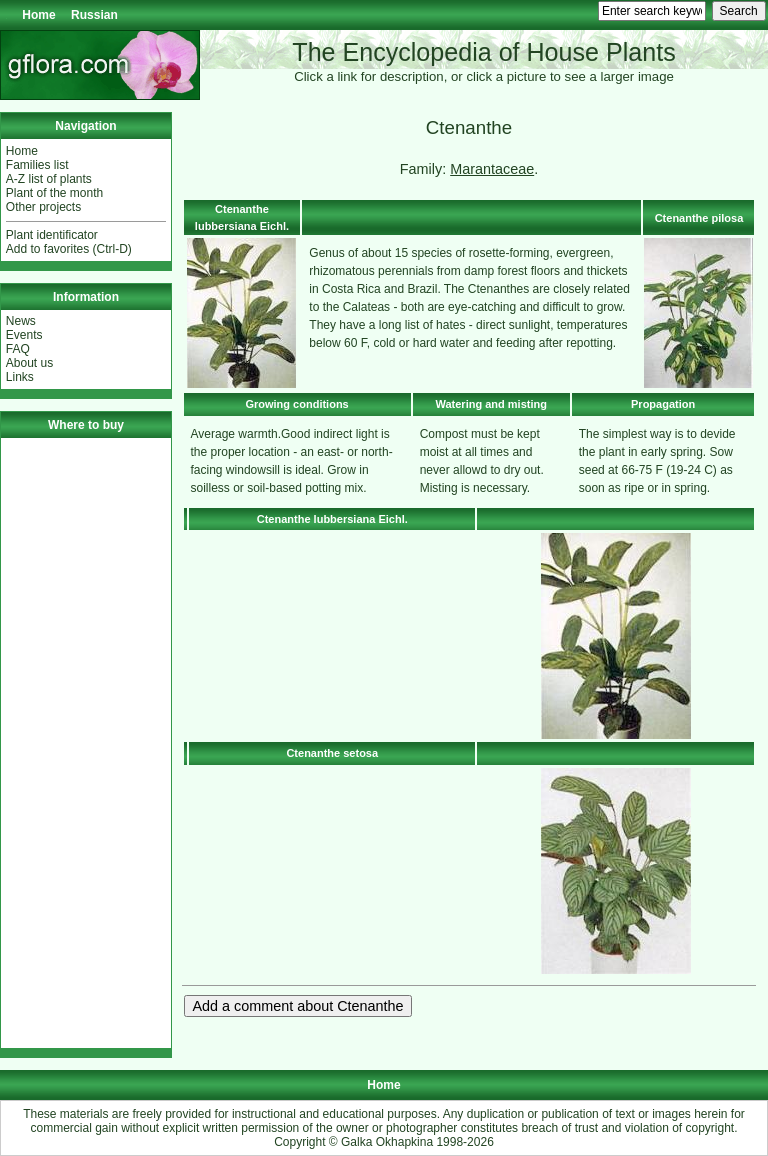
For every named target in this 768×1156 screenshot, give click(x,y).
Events (24, 335)
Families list (37, 165)
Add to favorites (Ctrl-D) (69, 249)
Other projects (43, 207)
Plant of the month (54, 193)
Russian (94, 15)
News (21, 321)
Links (20, 377)
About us (29, 363)
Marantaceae (492, 169)
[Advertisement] (86, 743)
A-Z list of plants (49, 179)
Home (38, 15)
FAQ (18, 349)
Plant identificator (52, 235)
